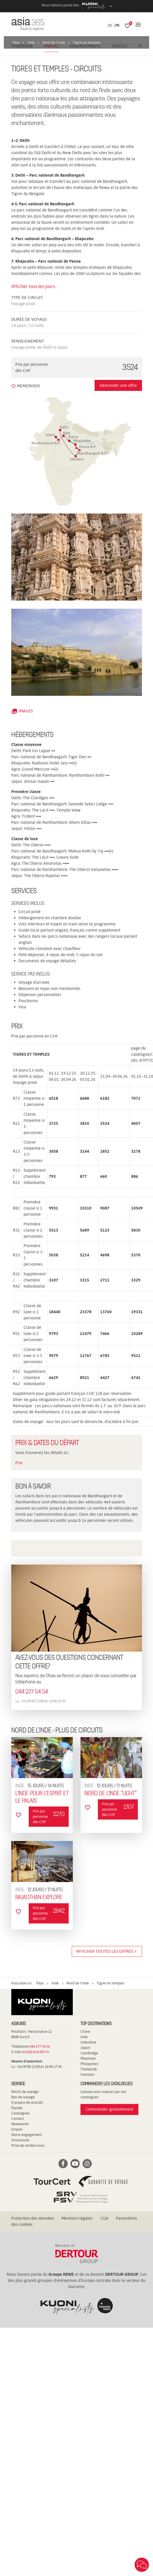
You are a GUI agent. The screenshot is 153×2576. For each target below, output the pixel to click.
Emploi (17, 2129)
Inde (84, 2037)
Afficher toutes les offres (107, 1951)
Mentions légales (77, 2218)
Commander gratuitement (109, 2109)
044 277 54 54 (31, 1692)
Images (22, 711)
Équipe (17, 2108)
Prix (18, 1462)
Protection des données (32, 2218)
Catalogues (20, 2113)
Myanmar (88, 2058)
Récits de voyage (25, 2092)
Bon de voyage (23, 2097)
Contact (17, 2119)
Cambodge (89, 2053)
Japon (85, 2048)
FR (117, 25)
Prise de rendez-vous (28, 2145)
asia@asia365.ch (35, 2052)
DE (110, 25)
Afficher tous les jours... (34, 286)
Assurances (20, 2140)
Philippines (89, 2064)
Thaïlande (88, 2069)
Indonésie (88, 2042)
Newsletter (20, 2124)
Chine (85, 2031)
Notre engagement (26, 2135)
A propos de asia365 (27, 2102)
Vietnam (87, 2074)
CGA (104, 2218)
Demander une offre (118, 385)
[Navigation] (138, 24)
